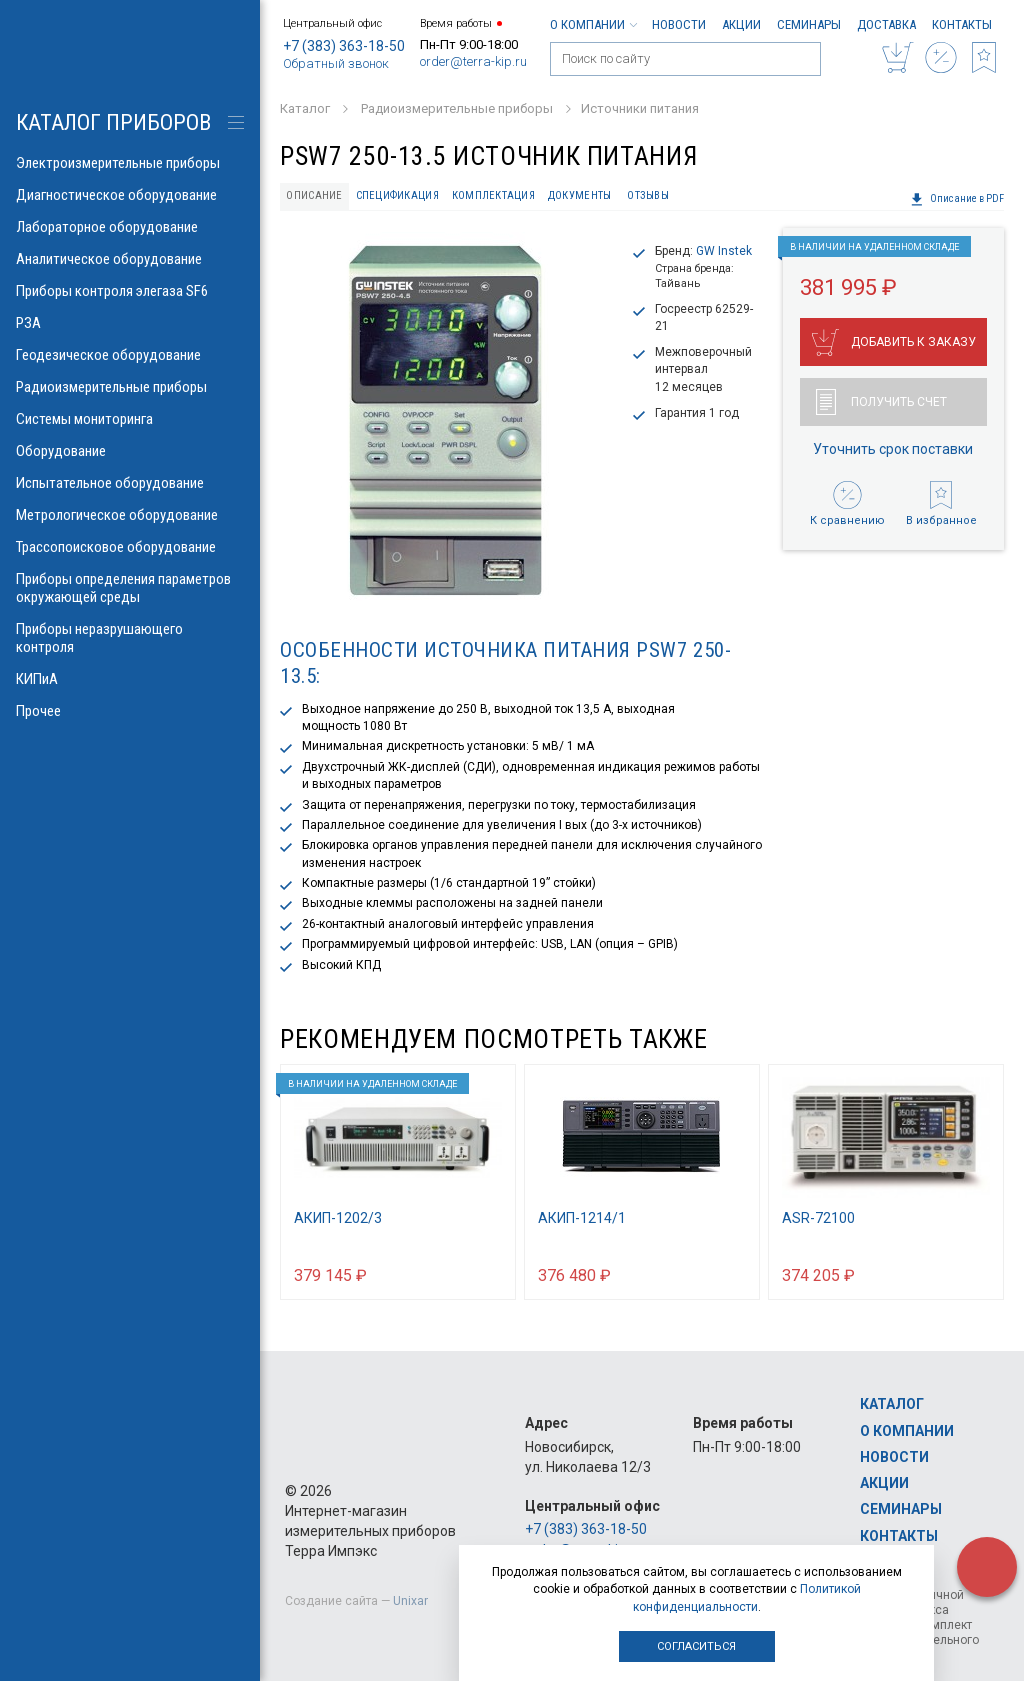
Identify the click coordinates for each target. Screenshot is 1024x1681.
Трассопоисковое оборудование (130, 547)
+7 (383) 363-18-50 (344, 46)
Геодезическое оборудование (130, 355)
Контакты (962, 24)
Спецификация (397, 195)
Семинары (809, 24)
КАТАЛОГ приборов (113, 122)
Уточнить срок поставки (893, 449)
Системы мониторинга (130, 419)
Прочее (130, 711)
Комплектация (493, 195)
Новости (679, 24)
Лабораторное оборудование (130, 227)
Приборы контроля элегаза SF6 (130, 291)
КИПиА (130, 679)
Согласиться (696, 1646)
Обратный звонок (336, 63)
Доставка (886, 24)
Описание (314, 195)
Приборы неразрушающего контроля (130, 638)
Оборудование (130, 451)
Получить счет (881, 402)
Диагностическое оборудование (130, 195)
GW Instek (724, 251)
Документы (579, 195)
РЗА (130, 323)
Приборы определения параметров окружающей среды (130, 588)
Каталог (892, 1404)
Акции (741, 24)
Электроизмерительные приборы (130, 163)
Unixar (410, 1601)
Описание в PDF (957, 199)
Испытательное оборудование (130, 483)
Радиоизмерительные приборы (130, 387)
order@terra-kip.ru (473, 61)
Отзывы (648, 195)
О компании (593, 24)
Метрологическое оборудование (130, 515)
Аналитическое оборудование (130, 259)
